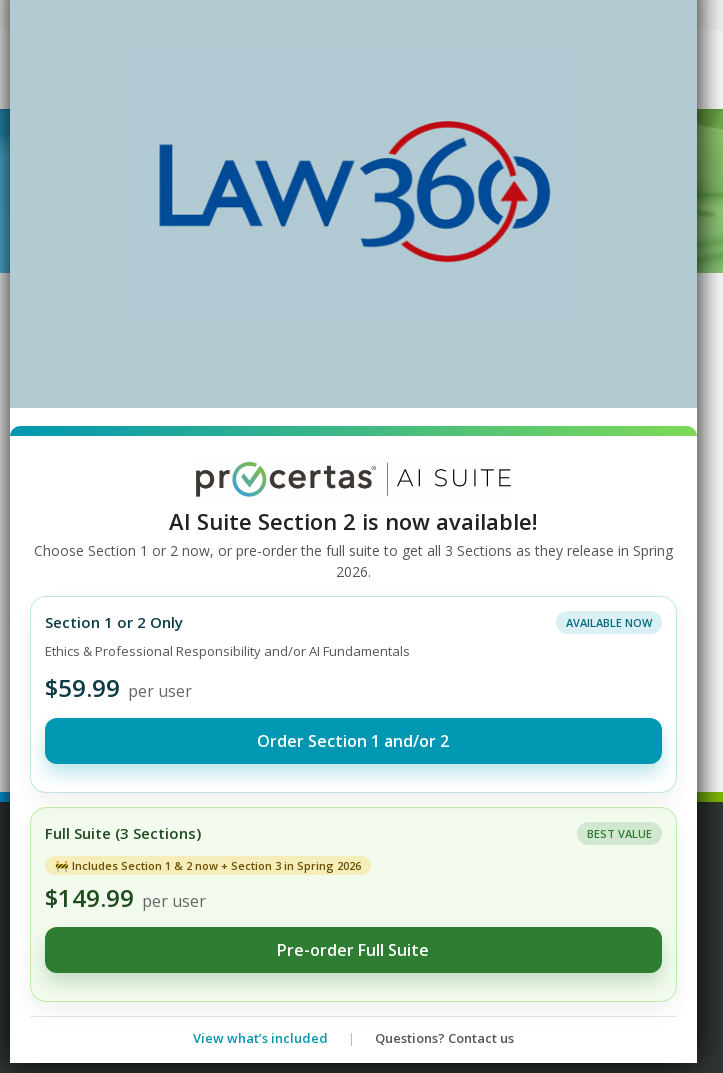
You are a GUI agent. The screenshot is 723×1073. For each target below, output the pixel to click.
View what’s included (260, 1038)
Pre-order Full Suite (353, 950)
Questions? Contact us (444, 1038)
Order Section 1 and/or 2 (353, 741)
